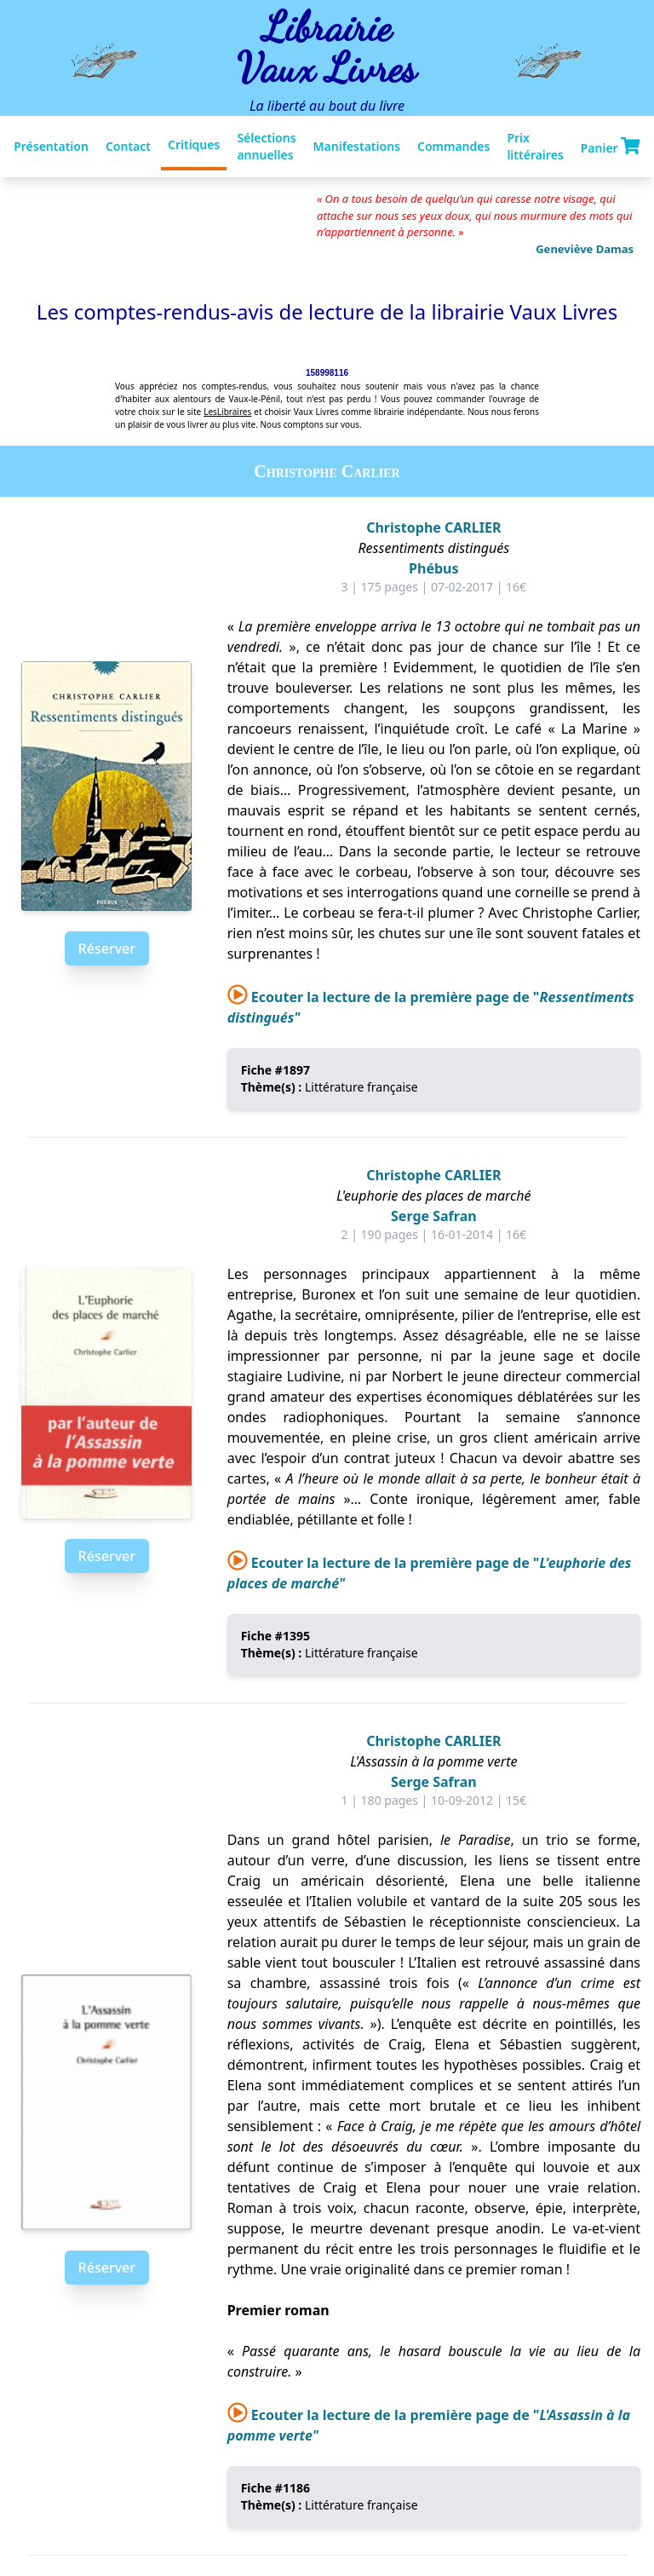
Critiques (194, 144)
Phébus (433, 568)
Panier (610, 146)
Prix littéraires (535, 146)
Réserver (106, 948)
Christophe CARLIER (433, 527)
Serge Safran (434, 1216)
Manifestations (356, 146)
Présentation (51, 146)
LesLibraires (227, 412)
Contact (128, 146)
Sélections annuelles (266, 146)
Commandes (453, 146)
